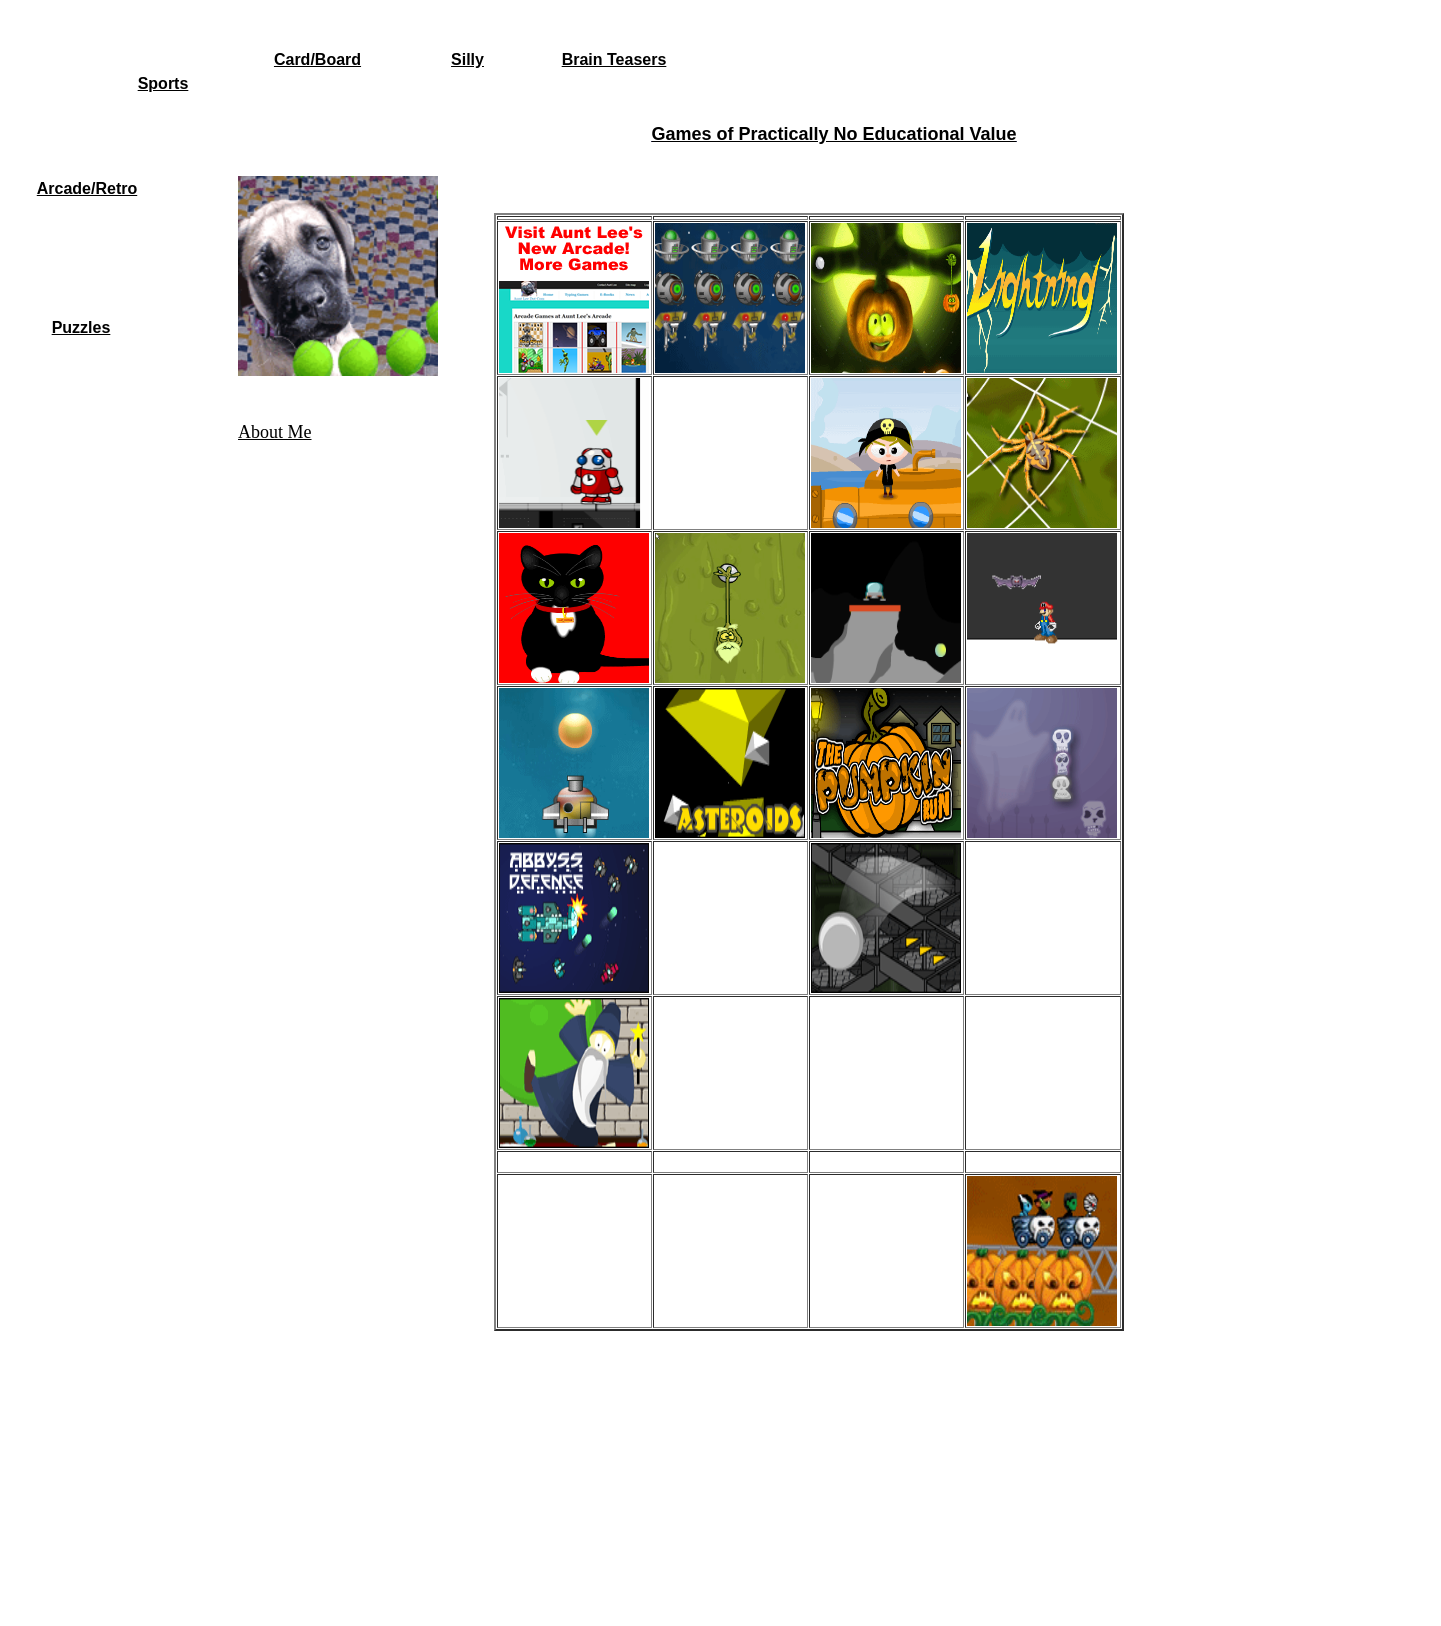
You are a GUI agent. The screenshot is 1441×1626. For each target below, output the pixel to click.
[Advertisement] (834, 168)
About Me (275, 432)
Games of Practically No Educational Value (833, 134)
